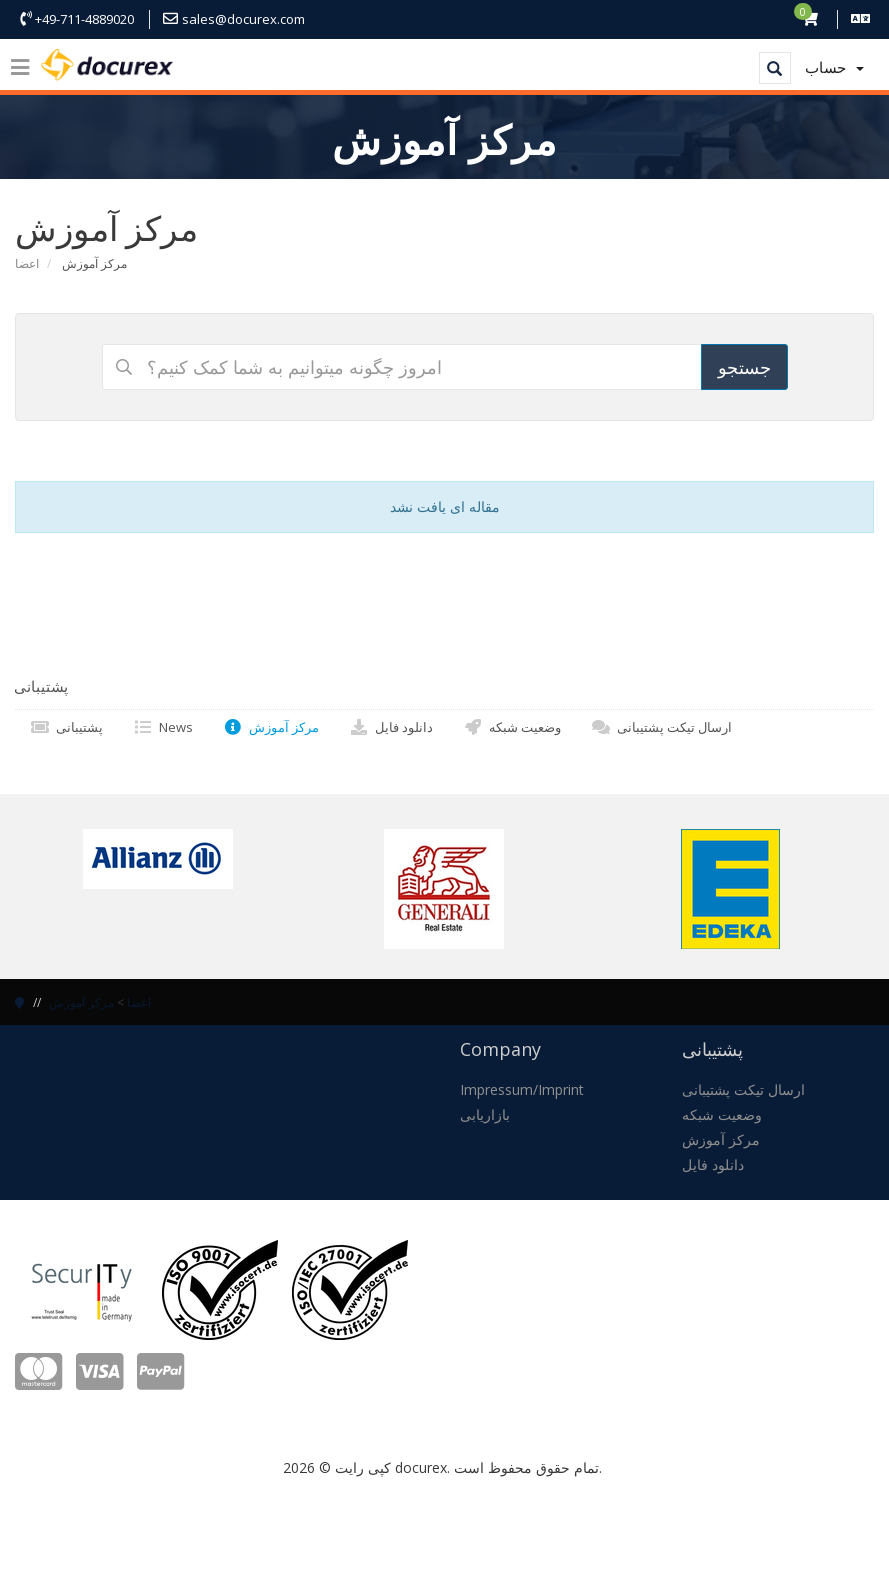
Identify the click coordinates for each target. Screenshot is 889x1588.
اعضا (27, 263)
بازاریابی (485, 1114)
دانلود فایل (391, 727)
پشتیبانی (66, 727)
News (163, 727)
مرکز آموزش (271, 727)
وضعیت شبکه (512, 727)
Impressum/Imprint (522, 1089)
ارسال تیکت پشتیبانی (661, 727)
